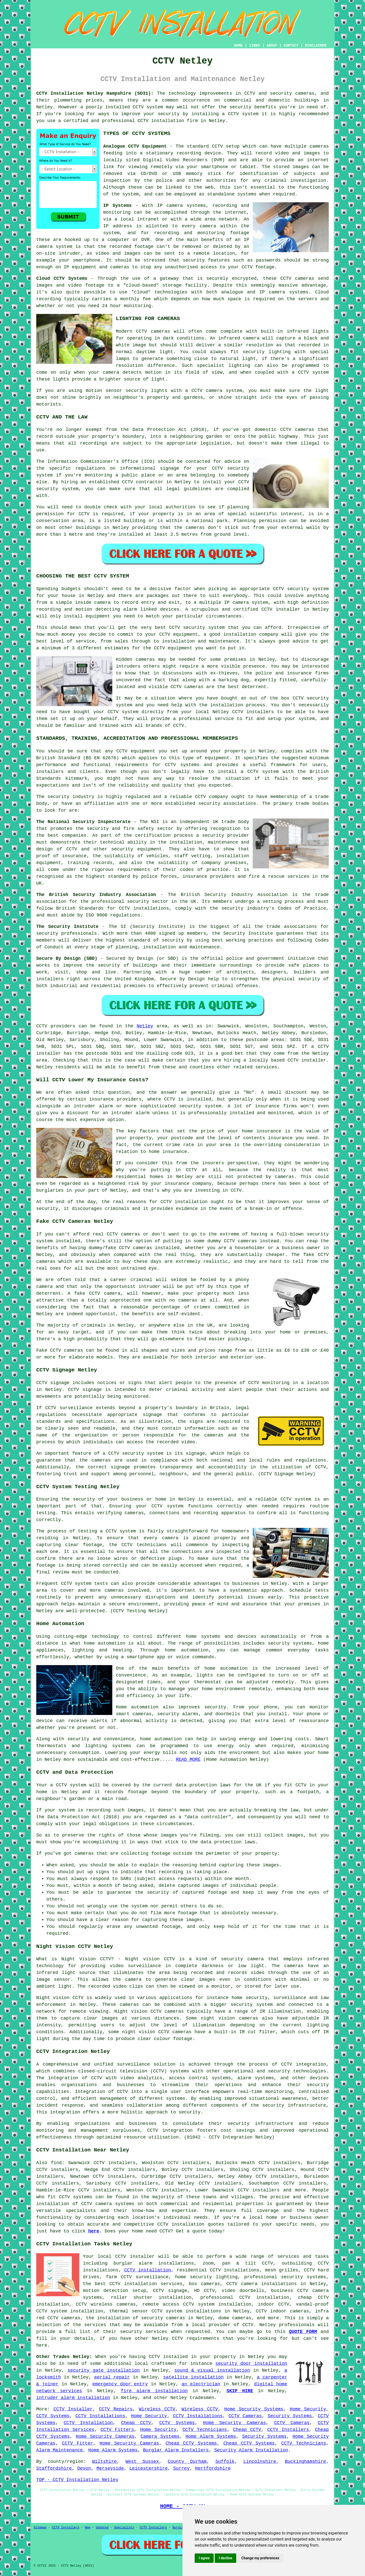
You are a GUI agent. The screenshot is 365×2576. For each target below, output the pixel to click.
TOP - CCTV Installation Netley (77, 2479)
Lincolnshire (259, 2461)
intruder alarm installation (73, 2397)
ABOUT (272, 46)
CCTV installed (168, 2356)
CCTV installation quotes (190, 2224)
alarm (143, 1112)
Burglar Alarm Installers (176, 2450)
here (93, 2231)
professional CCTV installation (244, 2297)
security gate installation (103, 2370)
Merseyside (110, 2468)
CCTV (217, 146)
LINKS (254, 46)
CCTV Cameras (245, 2416)
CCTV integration (303, 2064)
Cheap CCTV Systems (191, 2443)
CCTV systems (75, 2197)
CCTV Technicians (204, 2429)
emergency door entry (120, 2384)
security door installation (251, 2363)
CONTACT (291, 46)
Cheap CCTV (136, 2422)
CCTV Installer (73, 2409)
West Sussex (142, 2461)
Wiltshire (104, 2461)
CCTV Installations (100, 2416)
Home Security (308, 2409)
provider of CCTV (231, 2324)
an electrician (200, 2384)
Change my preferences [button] (260, 2558)
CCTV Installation (88, 2422)
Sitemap (40, 2527)
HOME (238, 46)
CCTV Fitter (77, 2443)
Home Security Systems (253, 2409)
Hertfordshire (213, 2468)
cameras (73, 1350)
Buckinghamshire (305, 2461)
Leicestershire (148, 2468)
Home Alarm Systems (211, 2436)
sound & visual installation (212, 2370)
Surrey (181, 2468)
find (56, 2162)
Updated (102, 2527)
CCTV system (295, 1499)
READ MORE (188, 1759)
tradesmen (202, 2397)
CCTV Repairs (116, 2409)
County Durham (187, 2461)
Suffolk (225, 2461)
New (87, 2527)
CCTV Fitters (117, 2429)
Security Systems (290, 2416)
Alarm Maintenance (59, 2450)
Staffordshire (54, 2468)
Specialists (124, 2527)
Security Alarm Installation (251, 2450)
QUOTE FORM (303, 2331)
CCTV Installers (288, 2429)
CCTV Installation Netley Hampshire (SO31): (95, 93)
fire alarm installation (154, 2390)
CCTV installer (134, 2256)
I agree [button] (204, 2558)
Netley (145, 1026)
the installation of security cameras (135, 2318)
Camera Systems (159, 2436)
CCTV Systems (52, 2416)
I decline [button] (225, 2558)
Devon (84, 2468)
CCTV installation (161, 120)
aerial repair (112, 2377)
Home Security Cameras (234, 2422)
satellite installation (193, 2377)
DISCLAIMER (315, 46)
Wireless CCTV (157, 2409)
